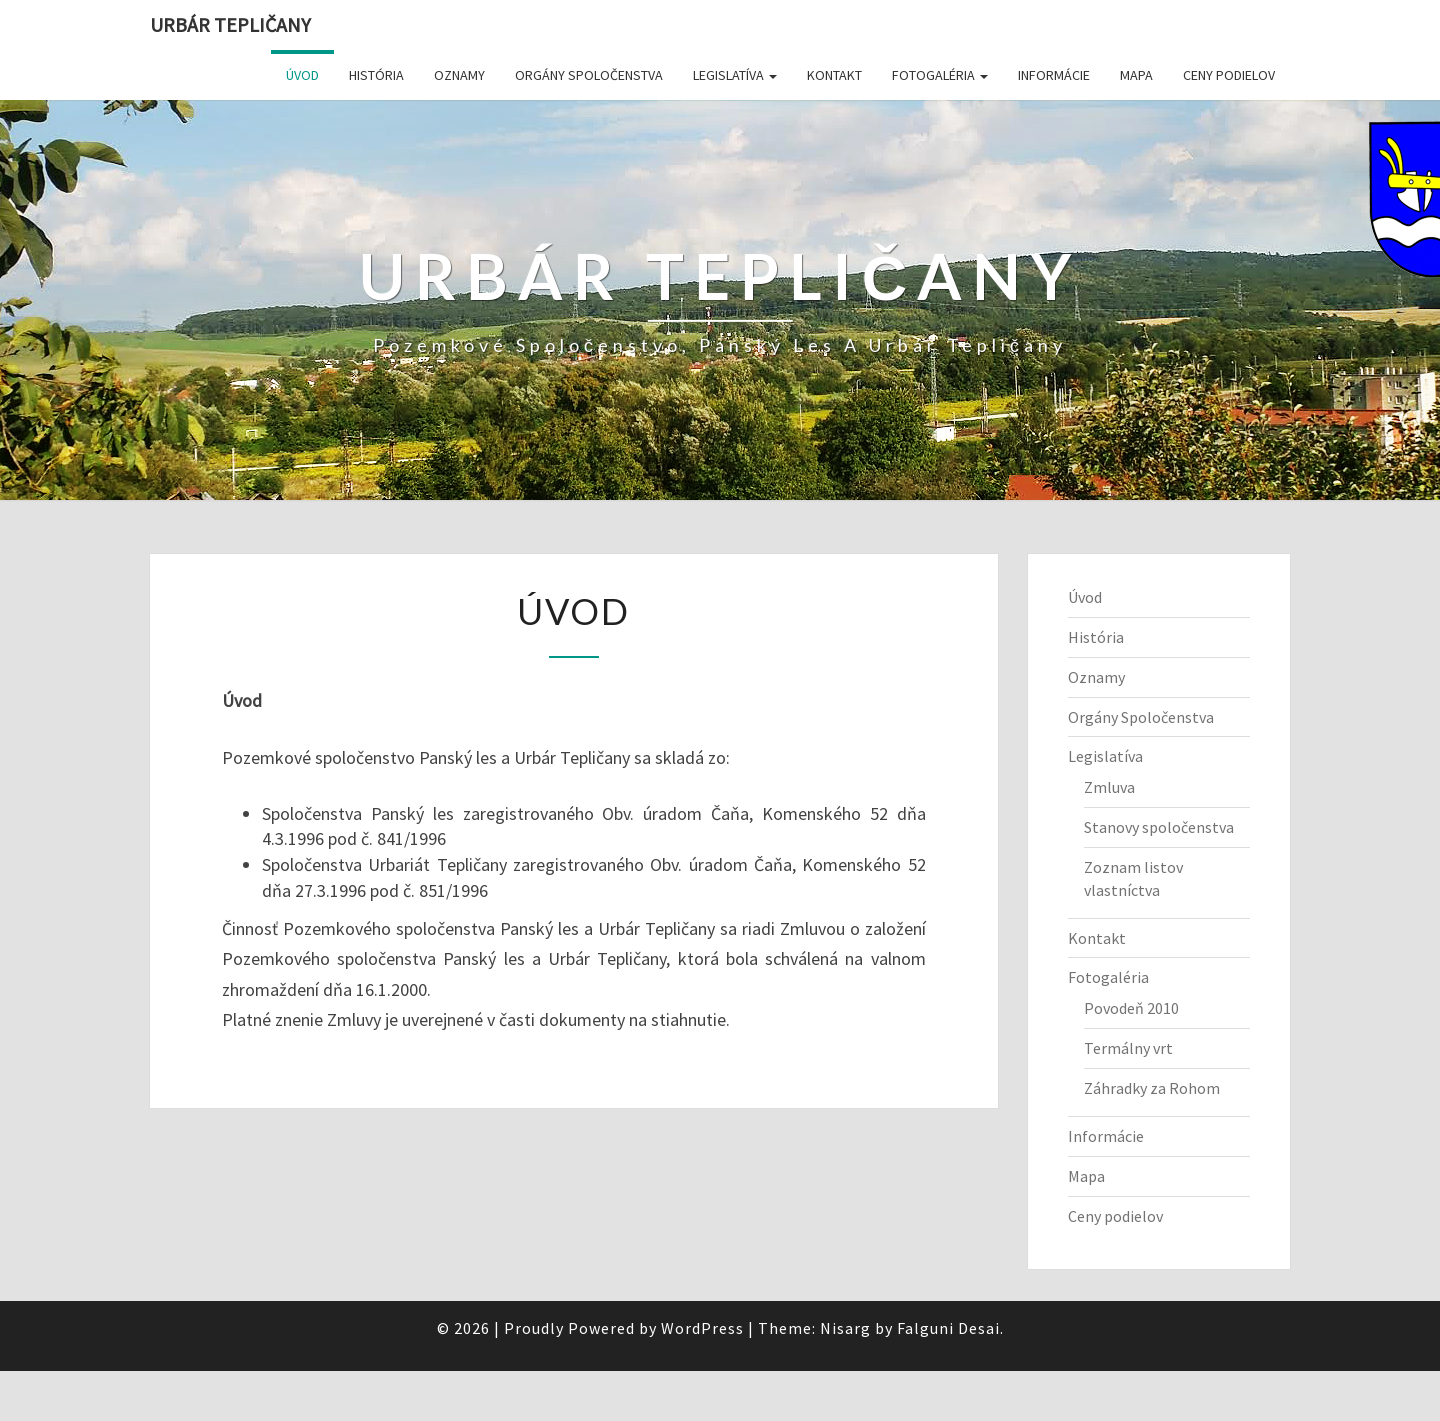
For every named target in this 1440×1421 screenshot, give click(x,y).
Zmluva (1109, 787)
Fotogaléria (940, 75)
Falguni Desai (948, 1328)
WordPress (702, 1328)
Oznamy (459, 75)
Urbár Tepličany (230, 24)
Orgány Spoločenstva (589, 75)
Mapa (1136, 75)
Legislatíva (735, 75)
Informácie (1054, 75)
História (376, 75)
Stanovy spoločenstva (1159, 827)
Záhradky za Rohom (1152, 1088)
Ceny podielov (1229, 75)
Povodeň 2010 (1131, 1008)
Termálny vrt (1128, 1048)
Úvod (302, 75)
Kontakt (834, 75)
